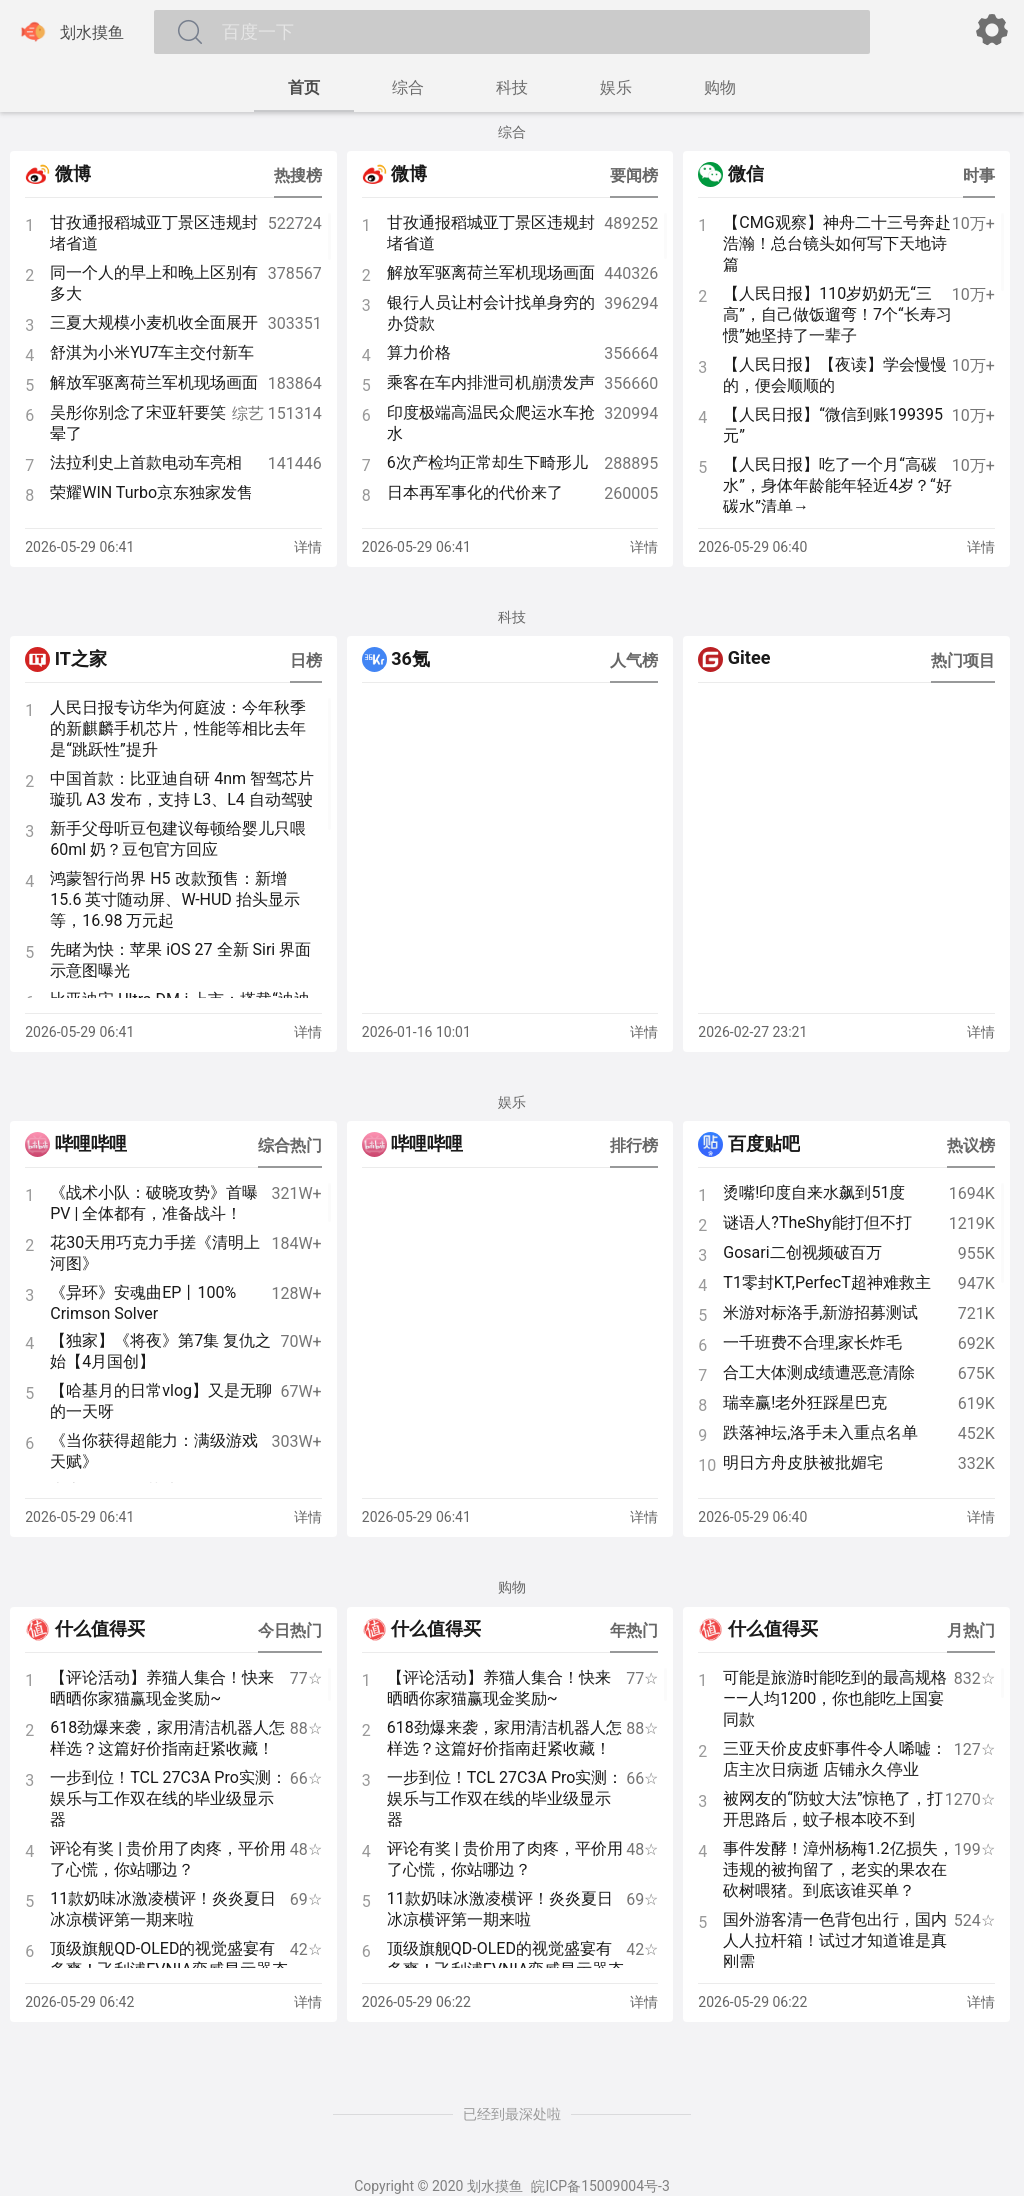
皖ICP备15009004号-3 (600, 2186)
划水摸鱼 (70, 32)
